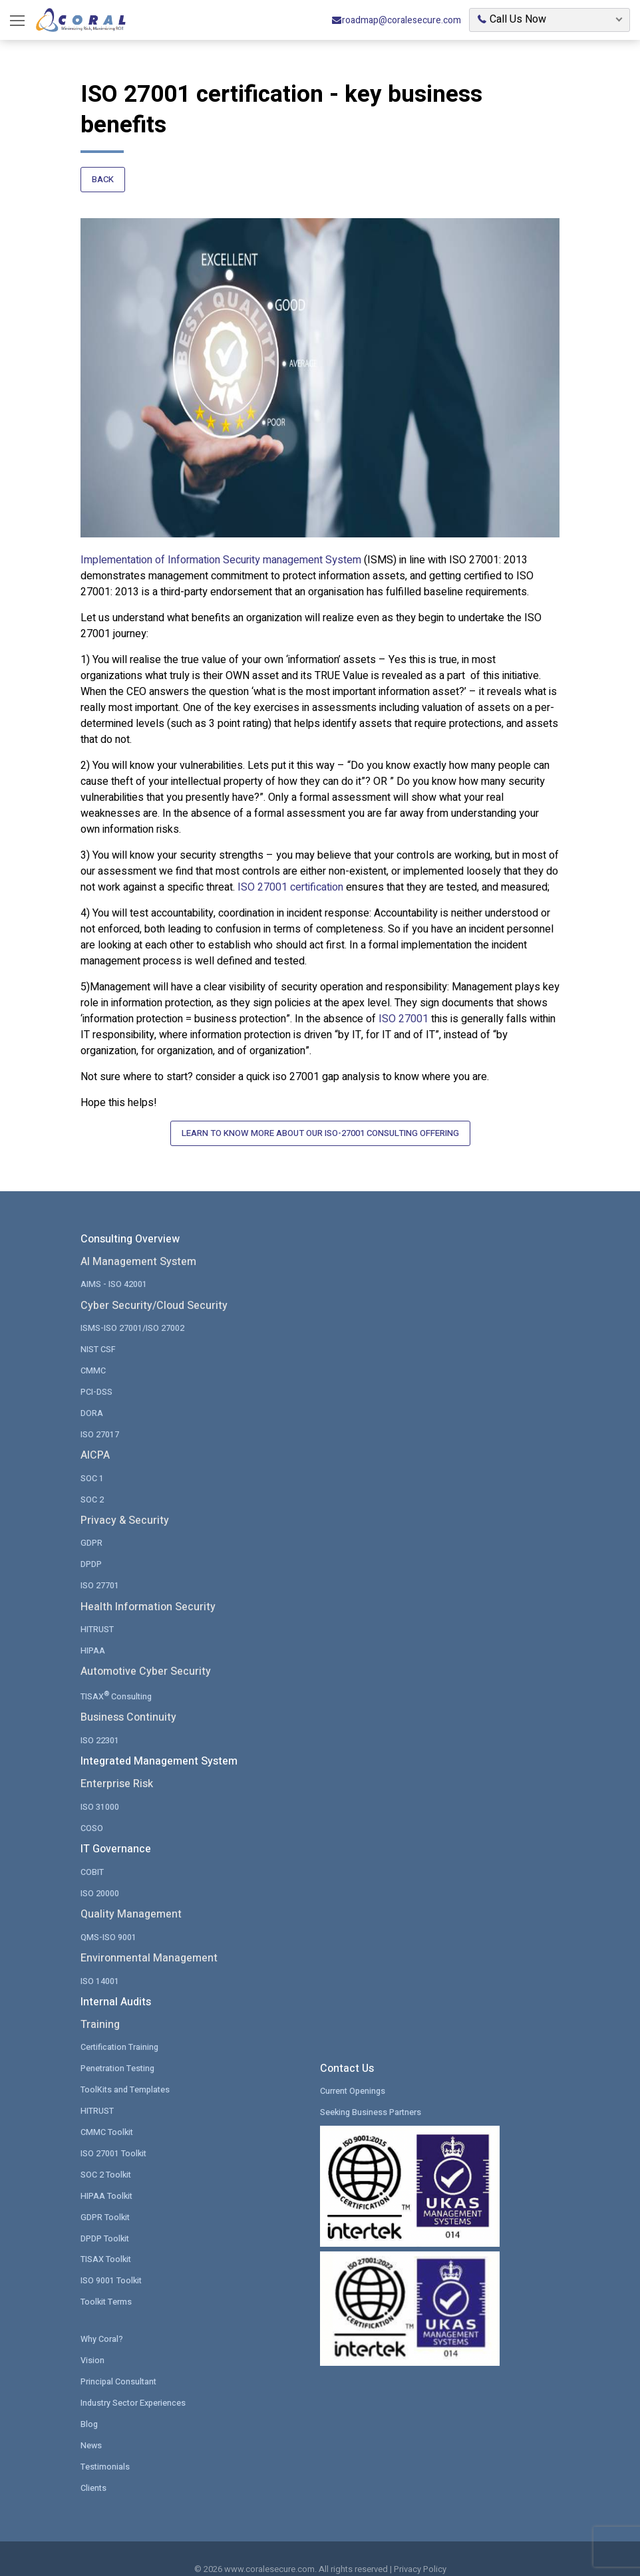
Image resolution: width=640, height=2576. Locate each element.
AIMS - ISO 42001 (113, 1274)
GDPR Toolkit (105, 2198)
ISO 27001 (403, 1015)
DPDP (91, 1551)
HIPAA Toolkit (107, 2177)
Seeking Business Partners (371, 2094)
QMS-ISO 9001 (108, 1920)
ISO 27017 (99, 1422)
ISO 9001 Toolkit (111, 2261)
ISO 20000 (99, 1877)
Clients (93, 2465)
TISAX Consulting (117, 1681)
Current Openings (353, 2074)
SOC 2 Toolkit (106, 2156)
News (91, 2423)
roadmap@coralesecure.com (396, 20)
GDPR (91, 1530)
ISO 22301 (99, 1725)
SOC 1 (92, 1466)
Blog (89, 2402)
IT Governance (115, 1835)
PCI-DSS (96, 1380)
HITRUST (97, 1616)
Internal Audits (115, 1987)
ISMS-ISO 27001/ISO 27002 (132, 1318)
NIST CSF (98, 1338)
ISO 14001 (99, 1964)
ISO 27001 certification (290, 883)
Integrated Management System (159, 1748)
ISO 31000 (99, 1791)
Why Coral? (101, 2319)
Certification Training (120, 2030)
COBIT (92, 1856)
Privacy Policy (420, 2548)
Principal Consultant (119, 2361)
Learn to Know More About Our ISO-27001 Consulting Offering (320, 1130)
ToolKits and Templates (126, 2072)
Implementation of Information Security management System (220, 556)
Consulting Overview (130, 1230)
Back (103, 181)
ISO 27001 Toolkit (114, 2135)
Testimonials (105, 2444)
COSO (91, 1812)
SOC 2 (92, 1487)
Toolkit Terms (106, 2281)
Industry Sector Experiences (134, 2381)
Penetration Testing (118, 2051)
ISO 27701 (99, 1572)
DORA (91, 1401)
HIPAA (92, 1637)
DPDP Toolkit (105, 2219)
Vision (92, 2339)
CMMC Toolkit (107, 2114)
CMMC (93, 1360)
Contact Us (347, 2053)
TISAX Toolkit (106, 2239)
